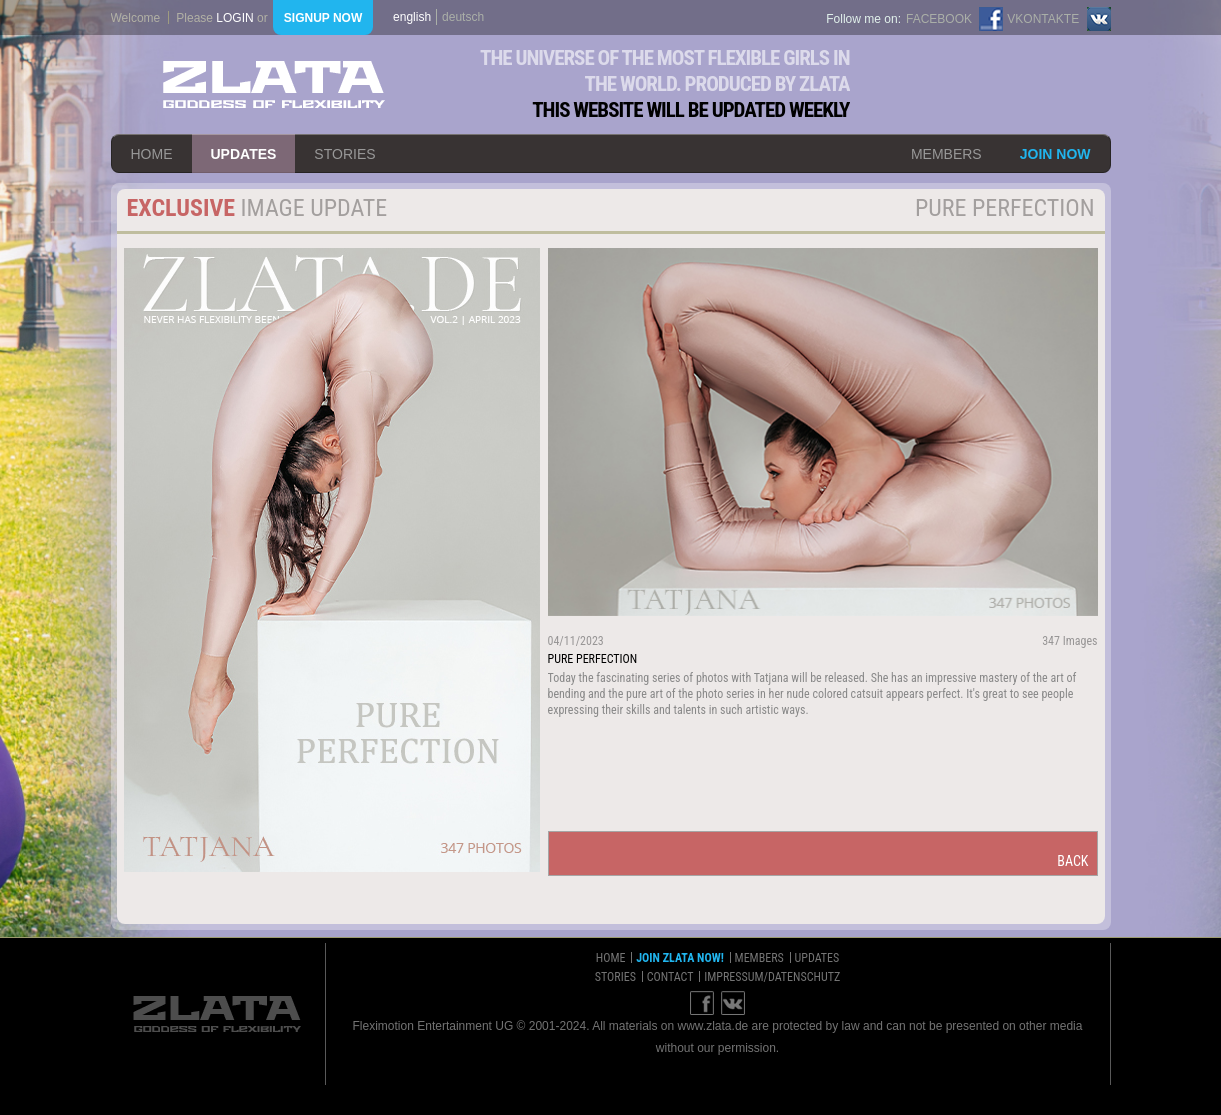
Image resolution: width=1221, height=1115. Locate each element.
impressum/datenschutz (772, 977)
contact (670, 977)
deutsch (463, 17)
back (1072, 861)
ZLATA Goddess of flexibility (274, 84)
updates (244, 154)
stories (344, 154)
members (946, 154)
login (234, 18)
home (152, 154)
